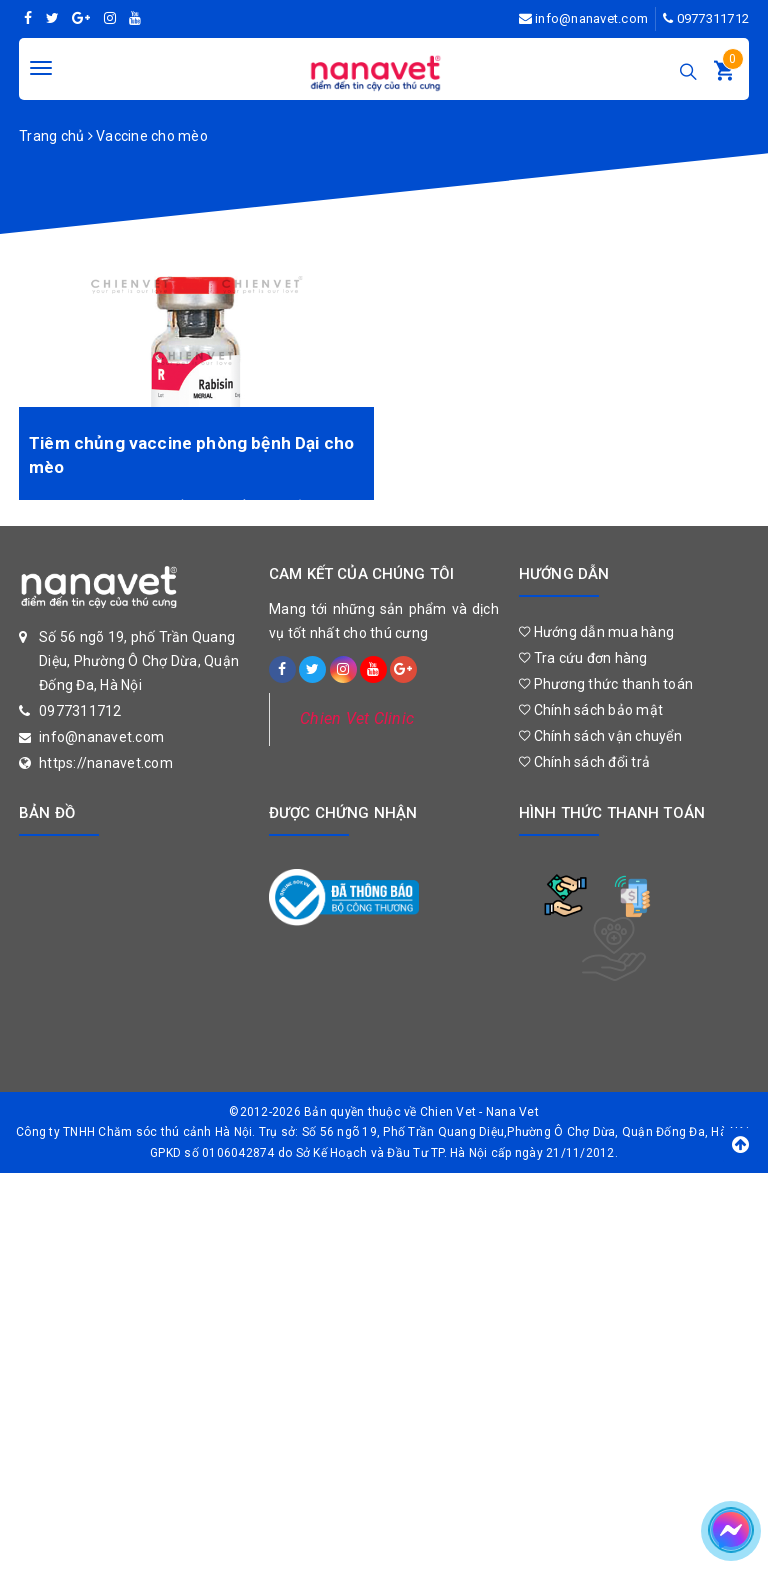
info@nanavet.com (591, 18)
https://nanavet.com (106, 763)
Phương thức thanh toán (606, 684)
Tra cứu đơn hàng (583, 658)
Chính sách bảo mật (591, 710)
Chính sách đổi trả (584, 762)
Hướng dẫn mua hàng (596, 632)
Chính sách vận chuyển (600, 736)
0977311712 (713, 18)
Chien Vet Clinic (357, 718)
